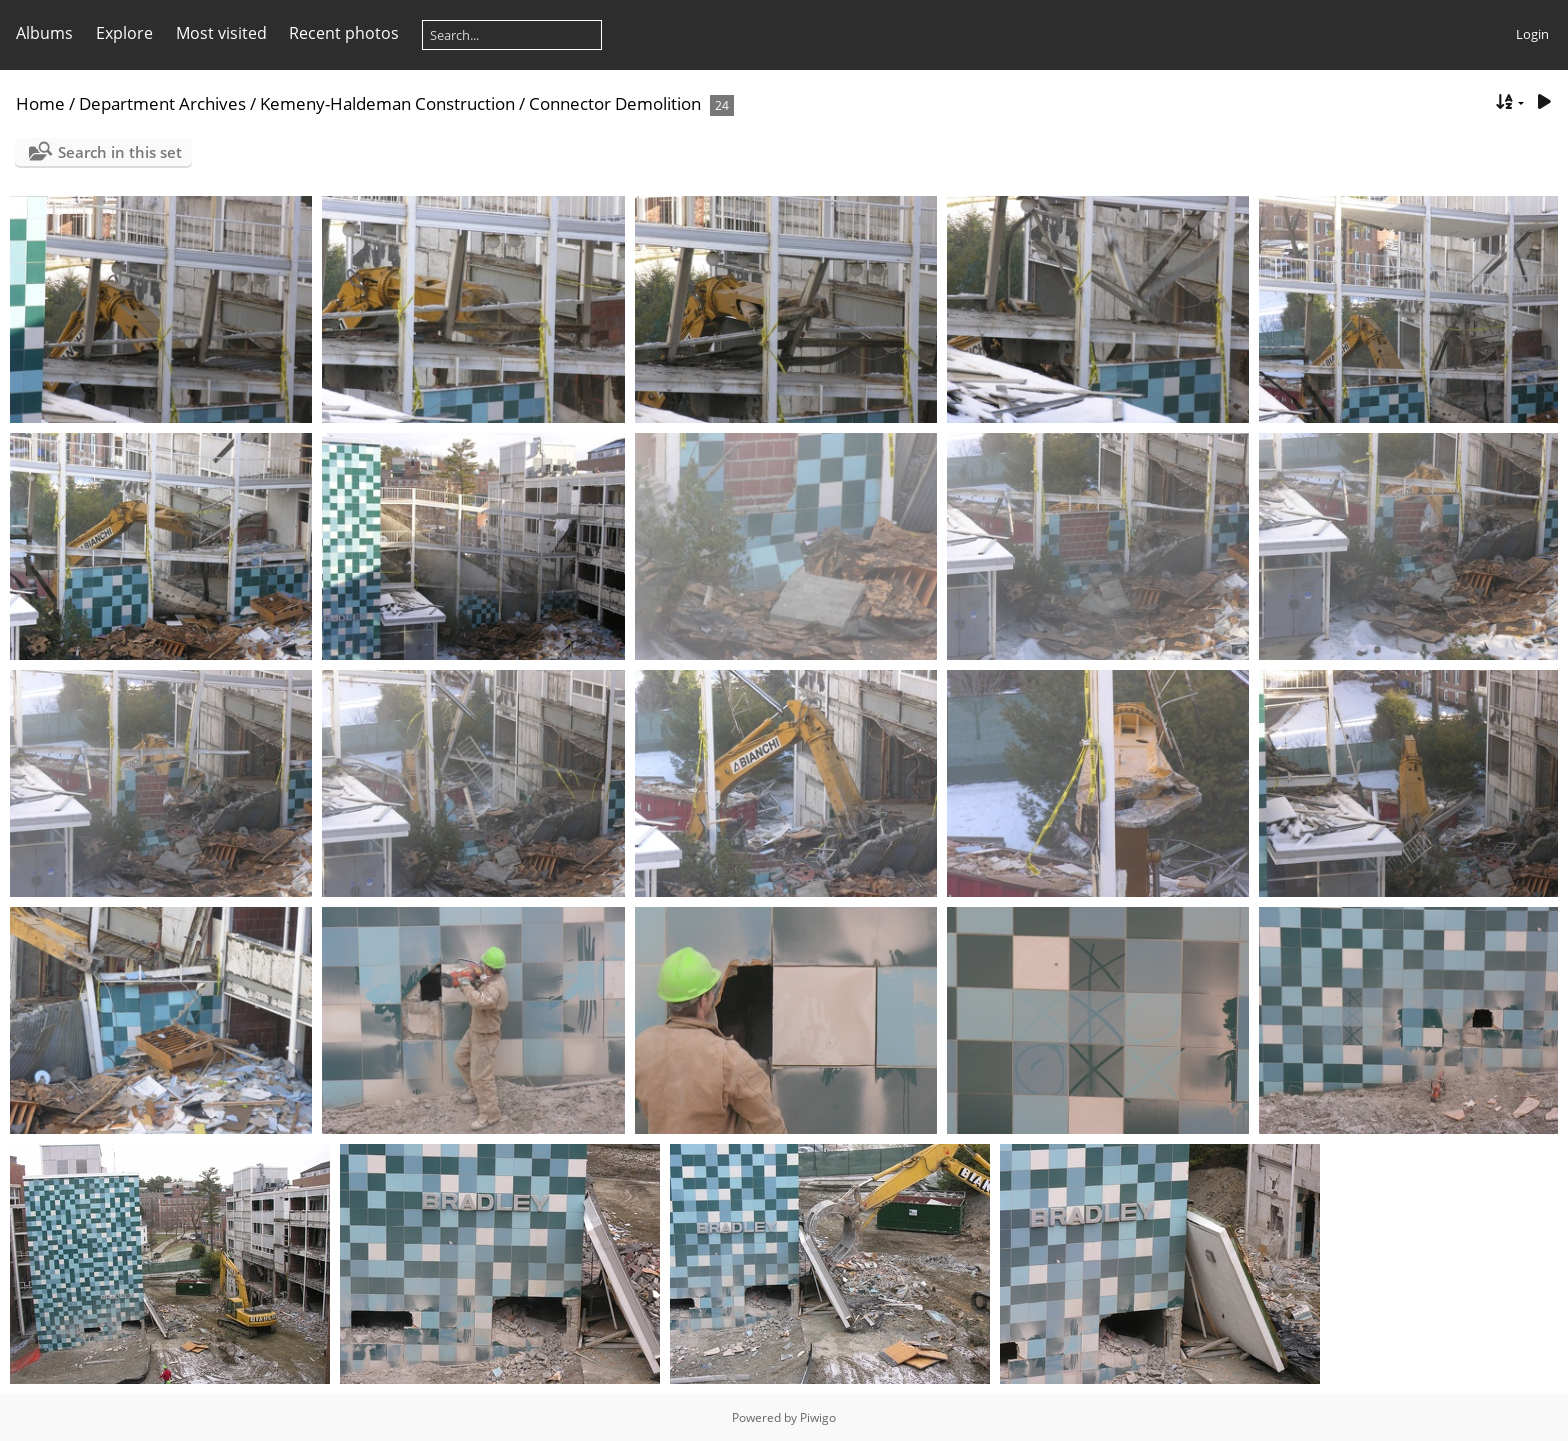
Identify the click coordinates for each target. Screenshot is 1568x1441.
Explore (124, 33)
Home (40, 103)
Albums (44, 33)
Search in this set (120, 152)
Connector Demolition (615, 103)
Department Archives (162, 103)
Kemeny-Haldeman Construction (387, 103)
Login (1532, 34)
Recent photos (344, 33)
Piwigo (818, 1417)
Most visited (221, 33)
